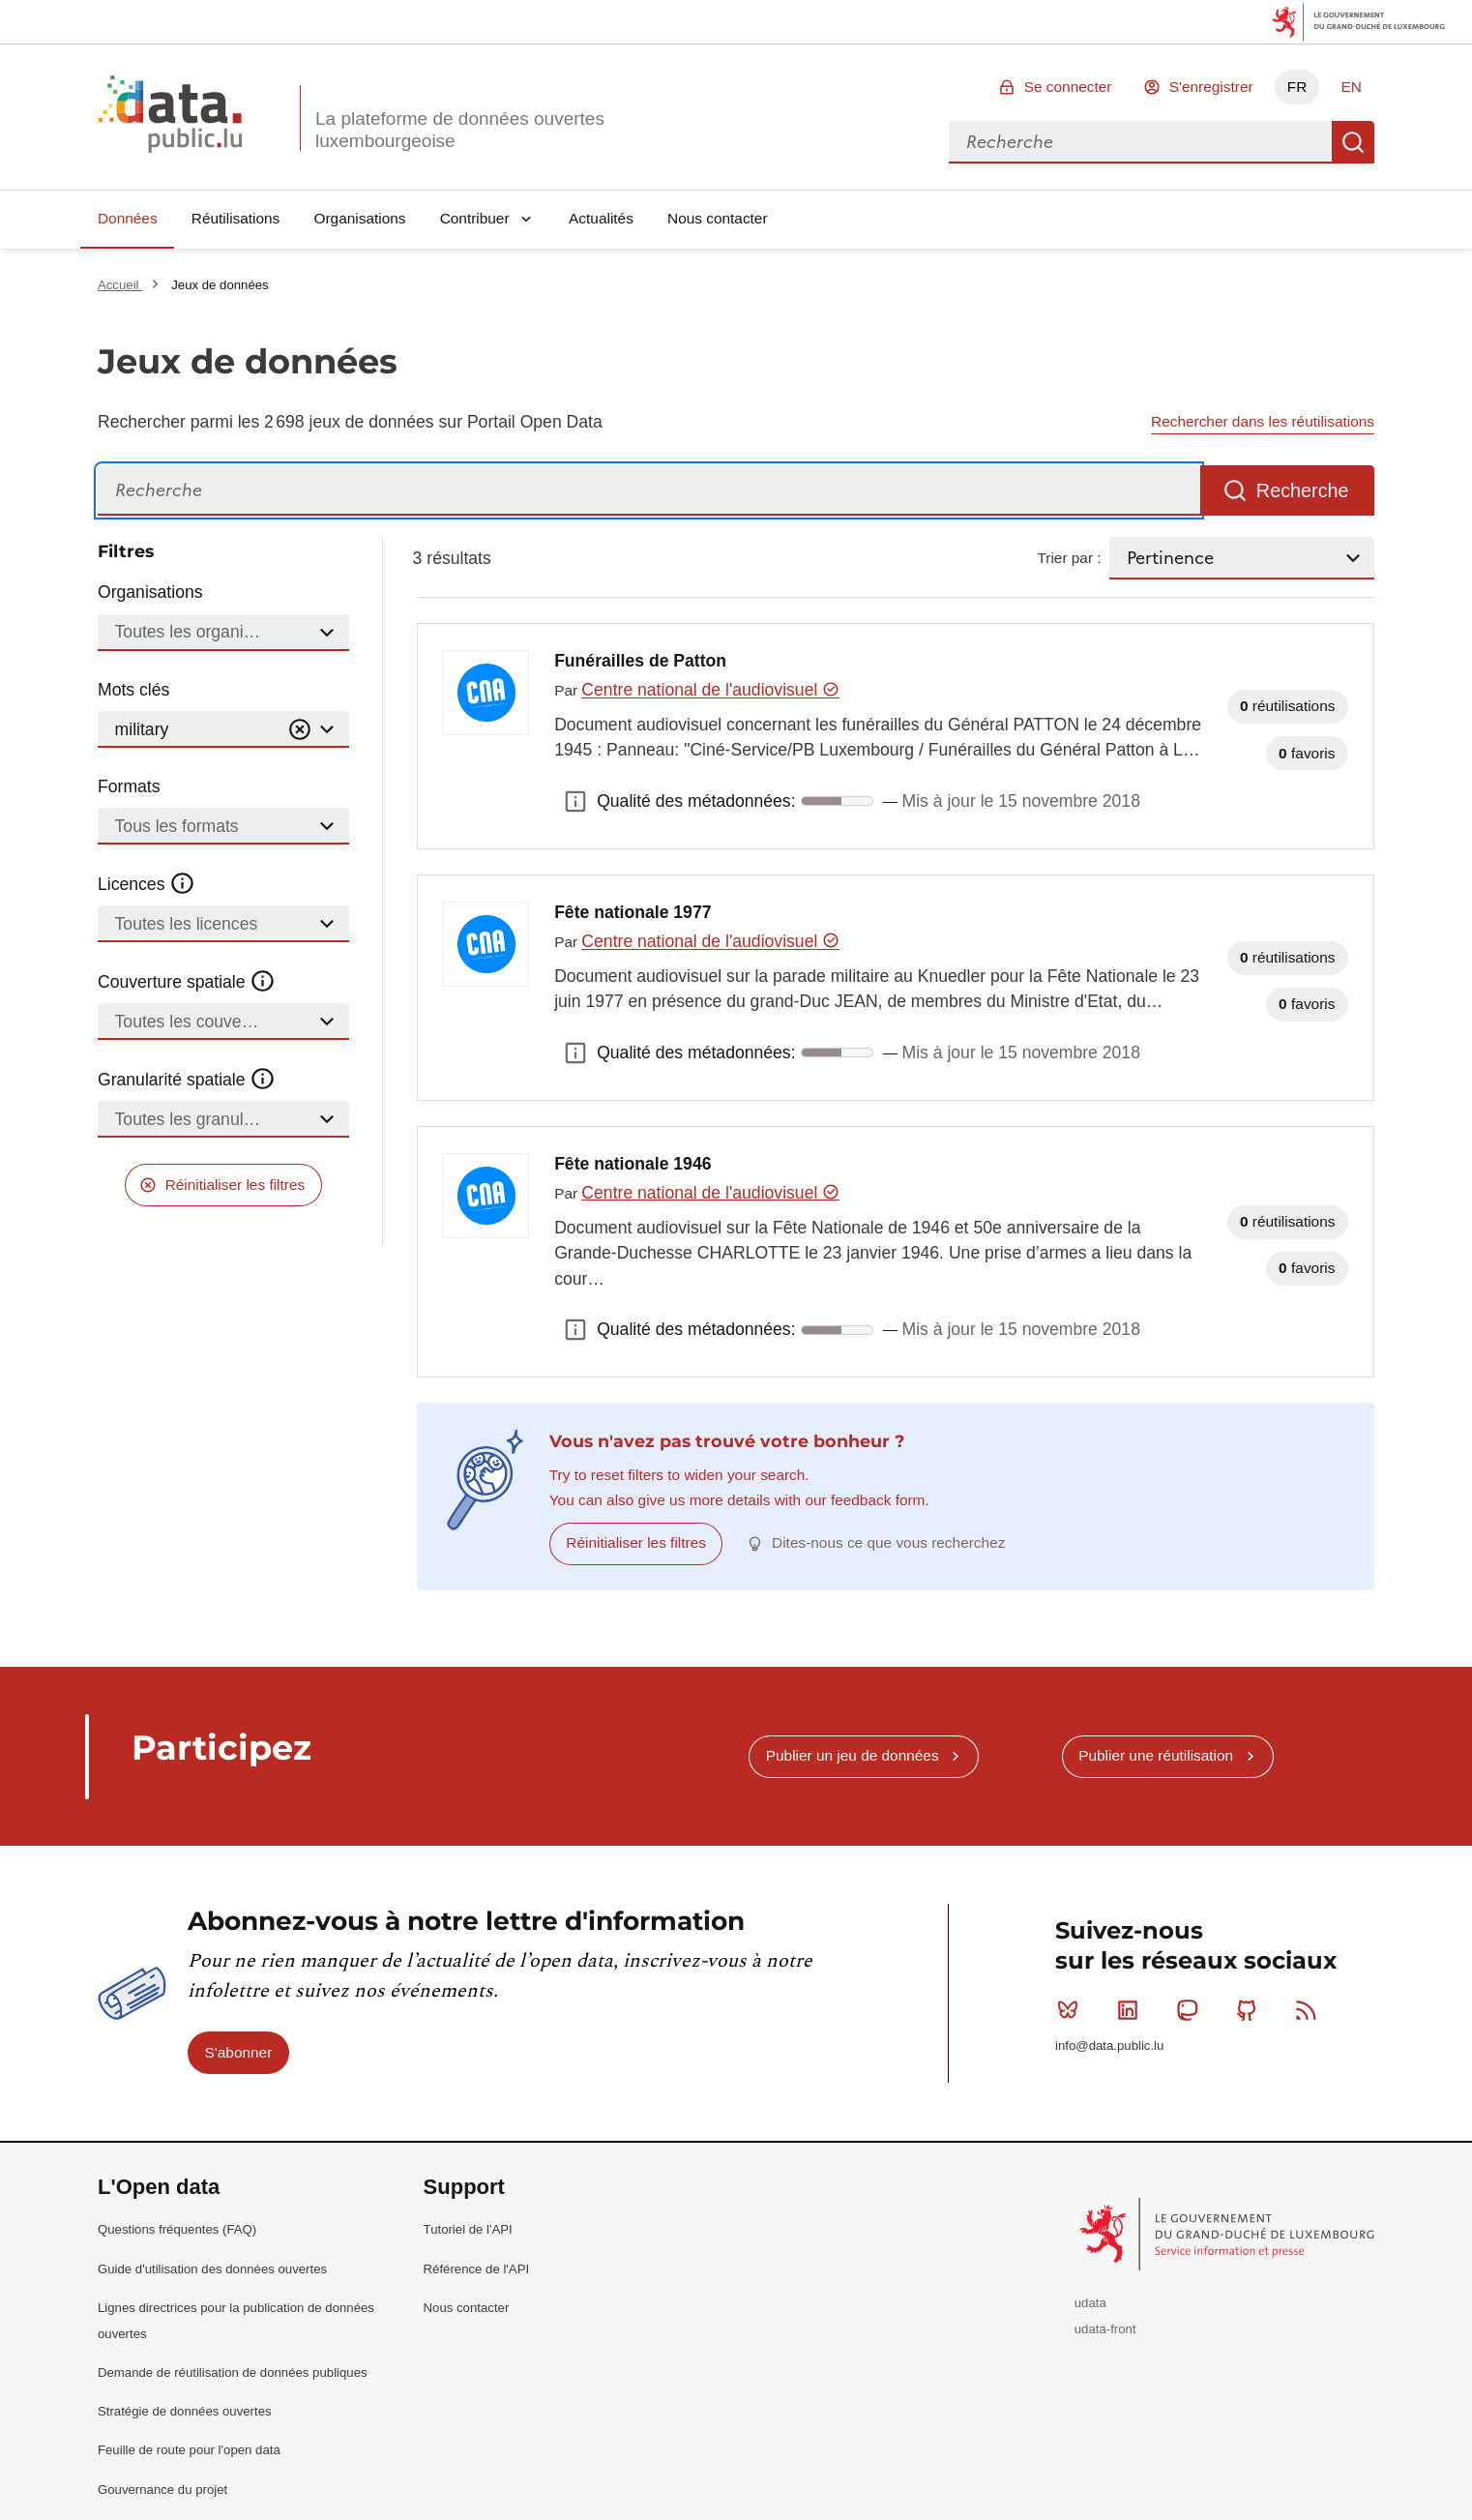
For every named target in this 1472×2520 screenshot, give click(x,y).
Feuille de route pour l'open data (189, 2450)
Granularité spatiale (187, 1079)
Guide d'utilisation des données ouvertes (212, 2269)
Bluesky (1072, 2010)
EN (1350, 86)
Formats (129, 786)
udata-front (1105, 2329)
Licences (146, 884)
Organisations (360, 218)
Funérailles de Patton (640, 660)
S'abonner (239, 2052)
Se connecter (1068, 86)
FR (1297, 86)
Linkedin (1132, 2010)
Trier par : (1069, 557)
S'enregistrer (1211, 86)
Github (1251, 2010)
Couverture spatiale (187, 982)
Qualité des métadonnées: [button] (575, 801)
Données (128, 218)
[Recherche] (649, 491)
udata (1090, 2303)
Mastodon (1191, 2010)
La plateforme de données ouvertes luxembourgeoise (459, 129)
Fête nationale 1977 (632, 912)
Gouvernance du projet (162, 2489)
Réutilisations (235, 218)
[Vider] (299, 730)
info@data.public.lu (1109, 2045)
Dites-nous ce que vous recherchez (888, 1542)
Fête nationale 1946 (632, 1163)
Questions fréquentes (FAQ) (177, 2229)
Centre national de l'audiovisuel (710, 689)
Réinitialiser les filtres (235, 1184)
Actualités (601, 218)
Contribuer (475, 218)
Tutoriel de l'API (468, 2229)
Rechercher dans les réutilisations (1262, 421)
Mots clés (133, 689)
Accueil (120, 285)
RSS (1310, 2010)
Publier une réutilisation (1155, 1755)
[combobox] (1140, 142)
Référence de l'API (477, 2269)
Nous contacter (717, 218)
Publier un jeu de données (852, 1755)
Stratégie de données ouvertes (185, 2411)
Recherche (1353, 142)
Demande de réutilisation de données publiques (233, 2372)
